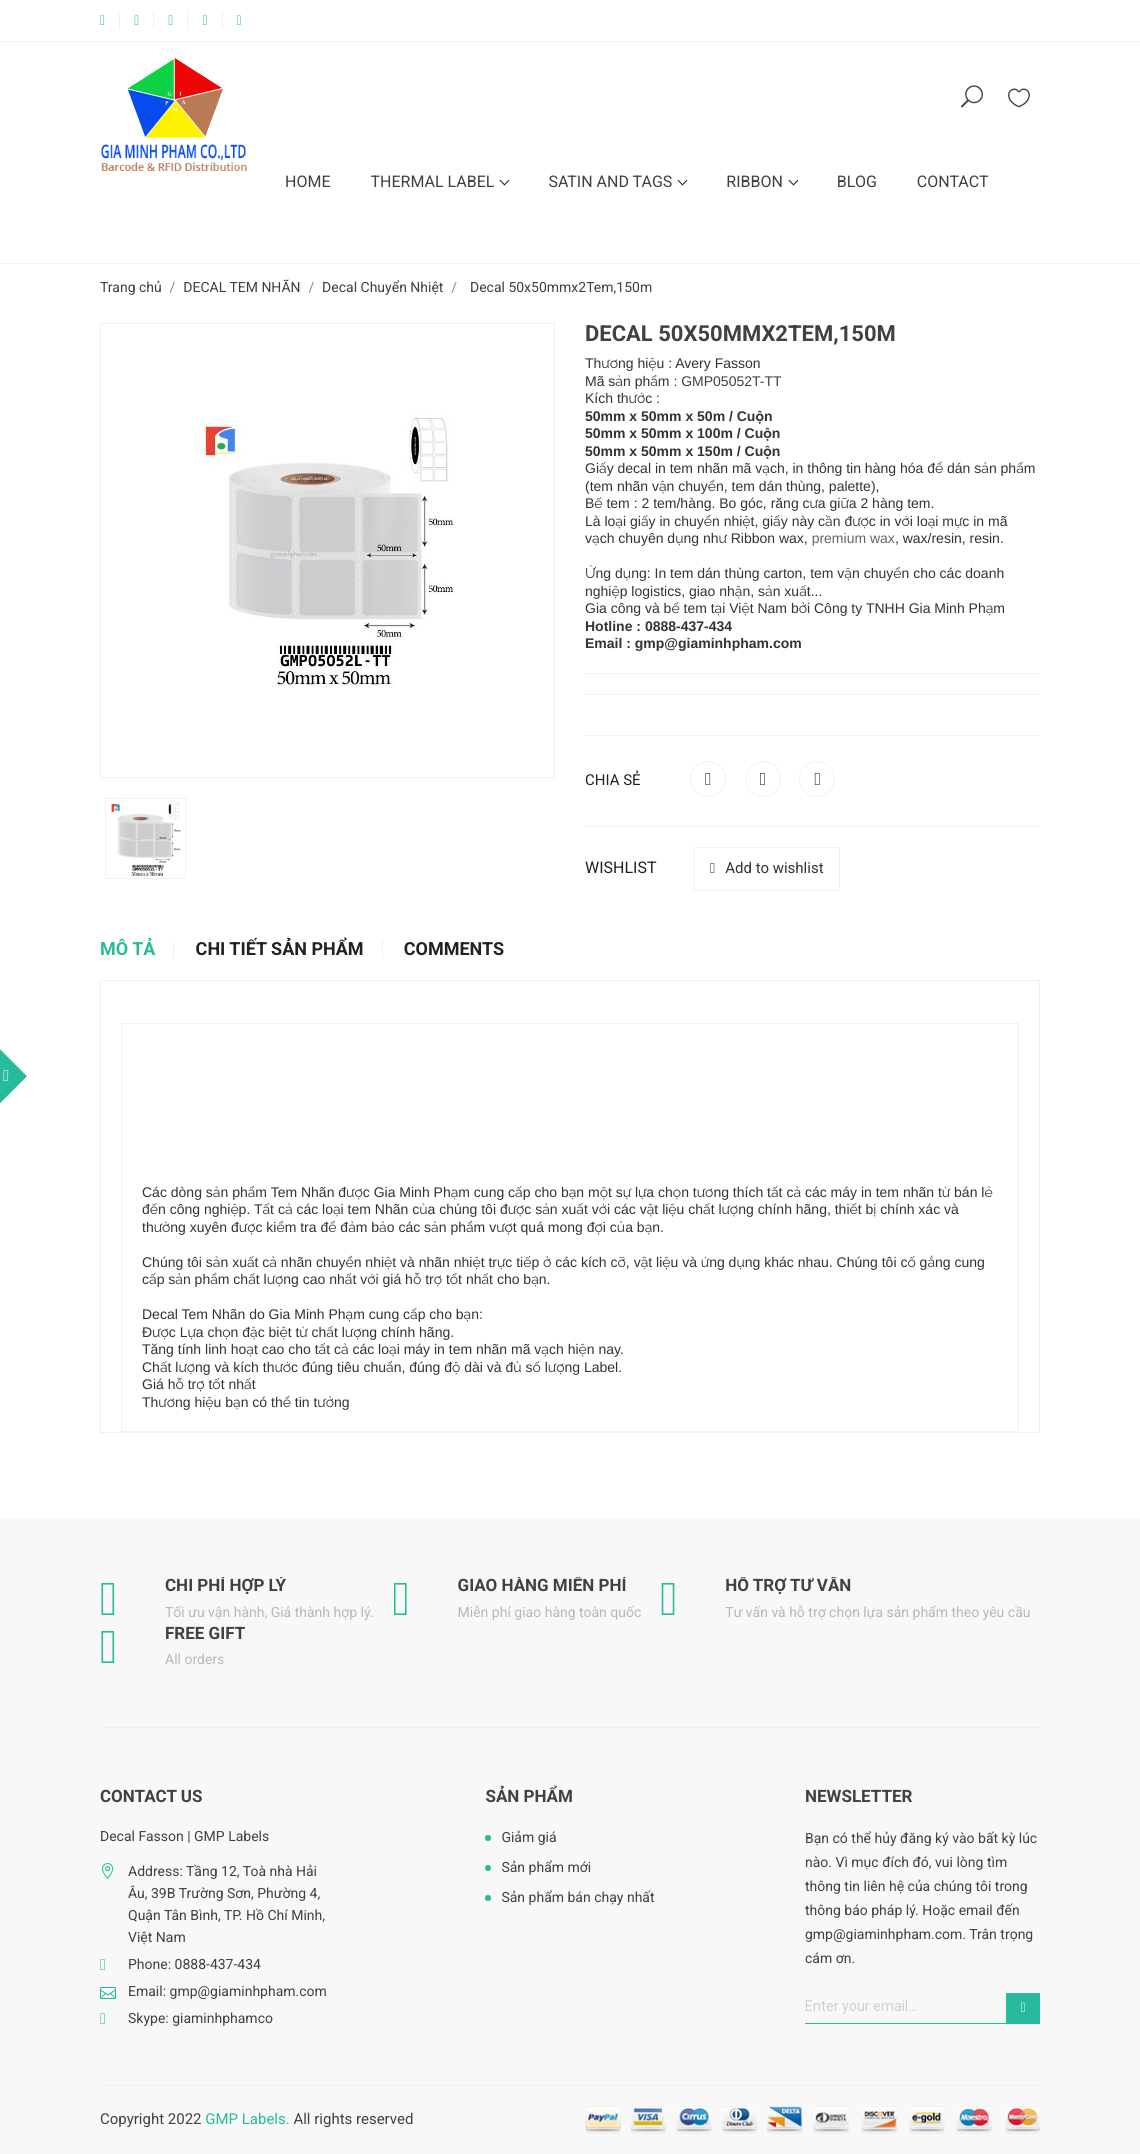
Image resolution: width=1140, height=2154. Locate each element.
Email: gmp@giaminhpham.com (227, 1992)
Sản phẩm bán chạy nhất (577, 1898)
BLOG (857, 181)
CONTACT (953, 181)
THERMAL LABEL (434, 181)
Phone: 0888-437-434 (194, 1965)
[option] (145, 838)
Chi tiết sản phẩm (280, 950)
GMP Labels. (247, 2119)
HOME (307, 181)
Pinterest (817, 779)
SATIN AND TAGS (612, 181)
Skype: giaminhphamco (200, 2019)
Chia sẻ (708, 779)
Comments (454, 950)
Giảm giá (528, 1838)
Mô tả (127, 950)
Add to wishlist (767, 868)
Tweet (763, 779)
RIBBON (756, 181)
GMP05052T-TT (731, 381)
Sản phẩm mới (546, 1868)
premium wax (853, 538)
